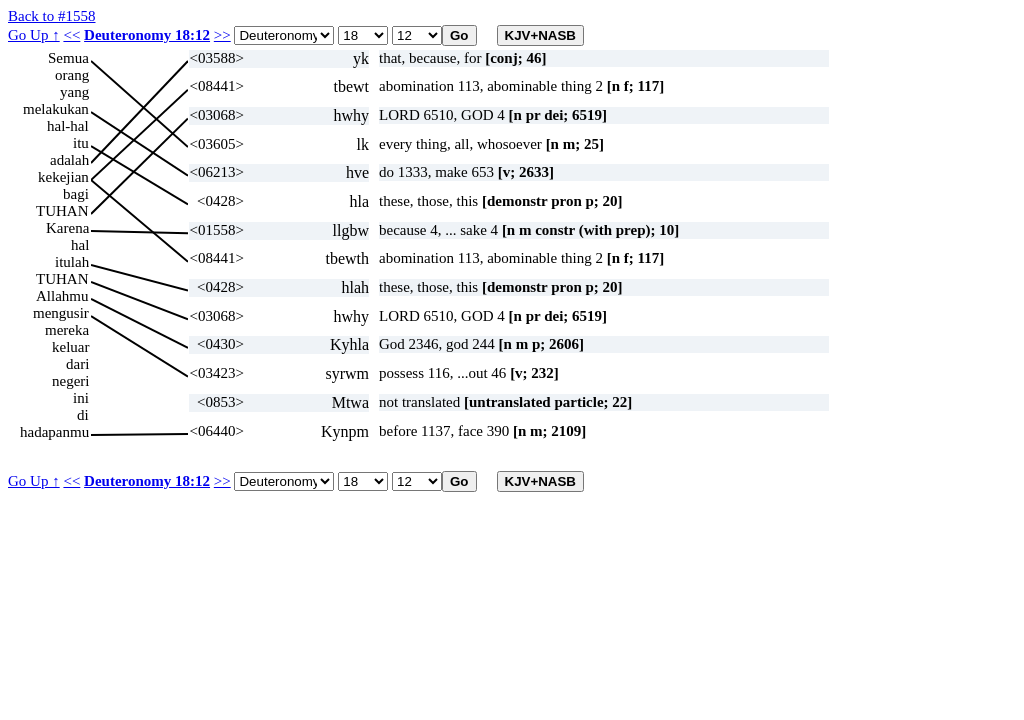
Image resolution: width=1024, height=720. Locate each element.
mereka (67, 330)
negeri (70, 381)
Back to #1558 (52, 16)
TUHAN (62, 211)
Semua (68, 58)
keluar (70, 347)
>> (222, 35)
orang (72, 75)
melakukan (56, 109)
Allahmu (62, 296)
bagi (76, 194)
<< (71, 35)
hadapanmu (54, 432)
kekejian (63, 177)
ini (81, 398)
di (83, 415)
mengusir (61, 313)
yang (74, 92)
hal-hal (68, 126)
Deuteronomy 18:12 (147, 35)
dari (77, 364)
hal (80, 245)
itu (81, 143)
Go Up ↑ (34, 35)
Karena (67, 228)
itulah (72, 262)
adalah (69, 160)
